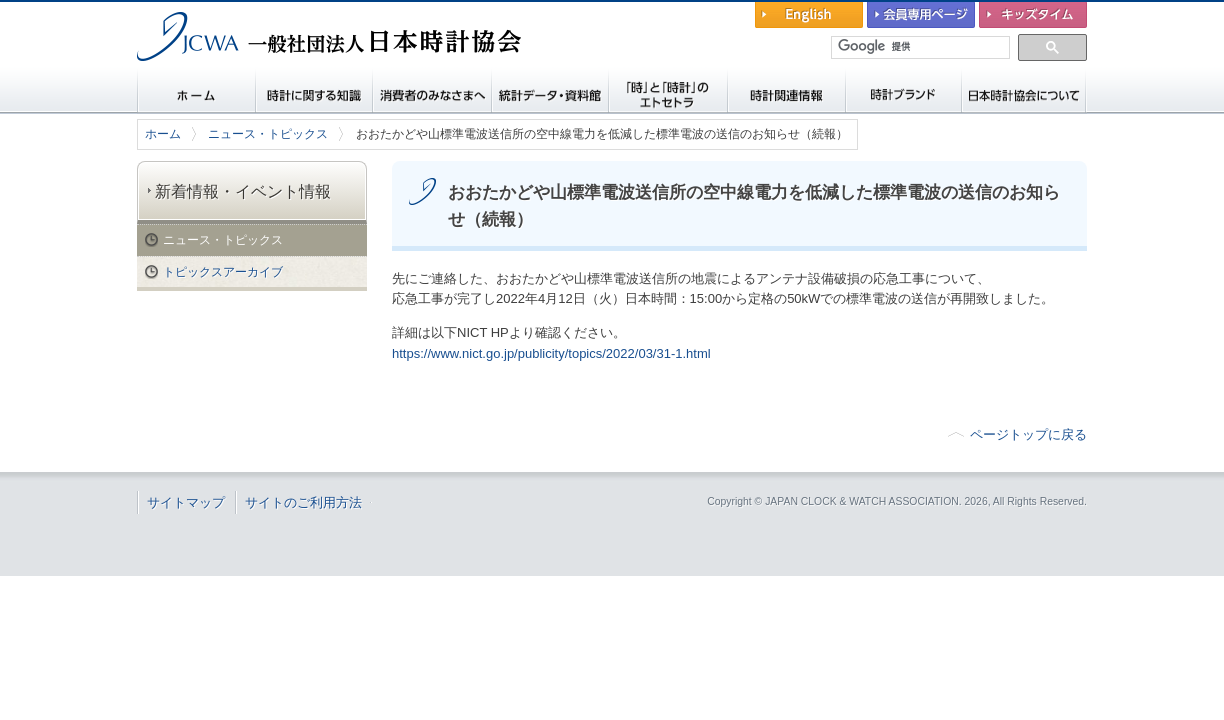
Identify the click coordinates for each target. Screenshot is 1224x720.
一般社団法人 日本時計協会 (241, 75)
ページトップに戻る (1028, 434)
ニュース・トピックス (268, 134)
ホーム (163, 134)
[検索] (921, 47)
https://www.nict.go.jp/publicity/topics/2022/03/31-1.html (551, 353)
